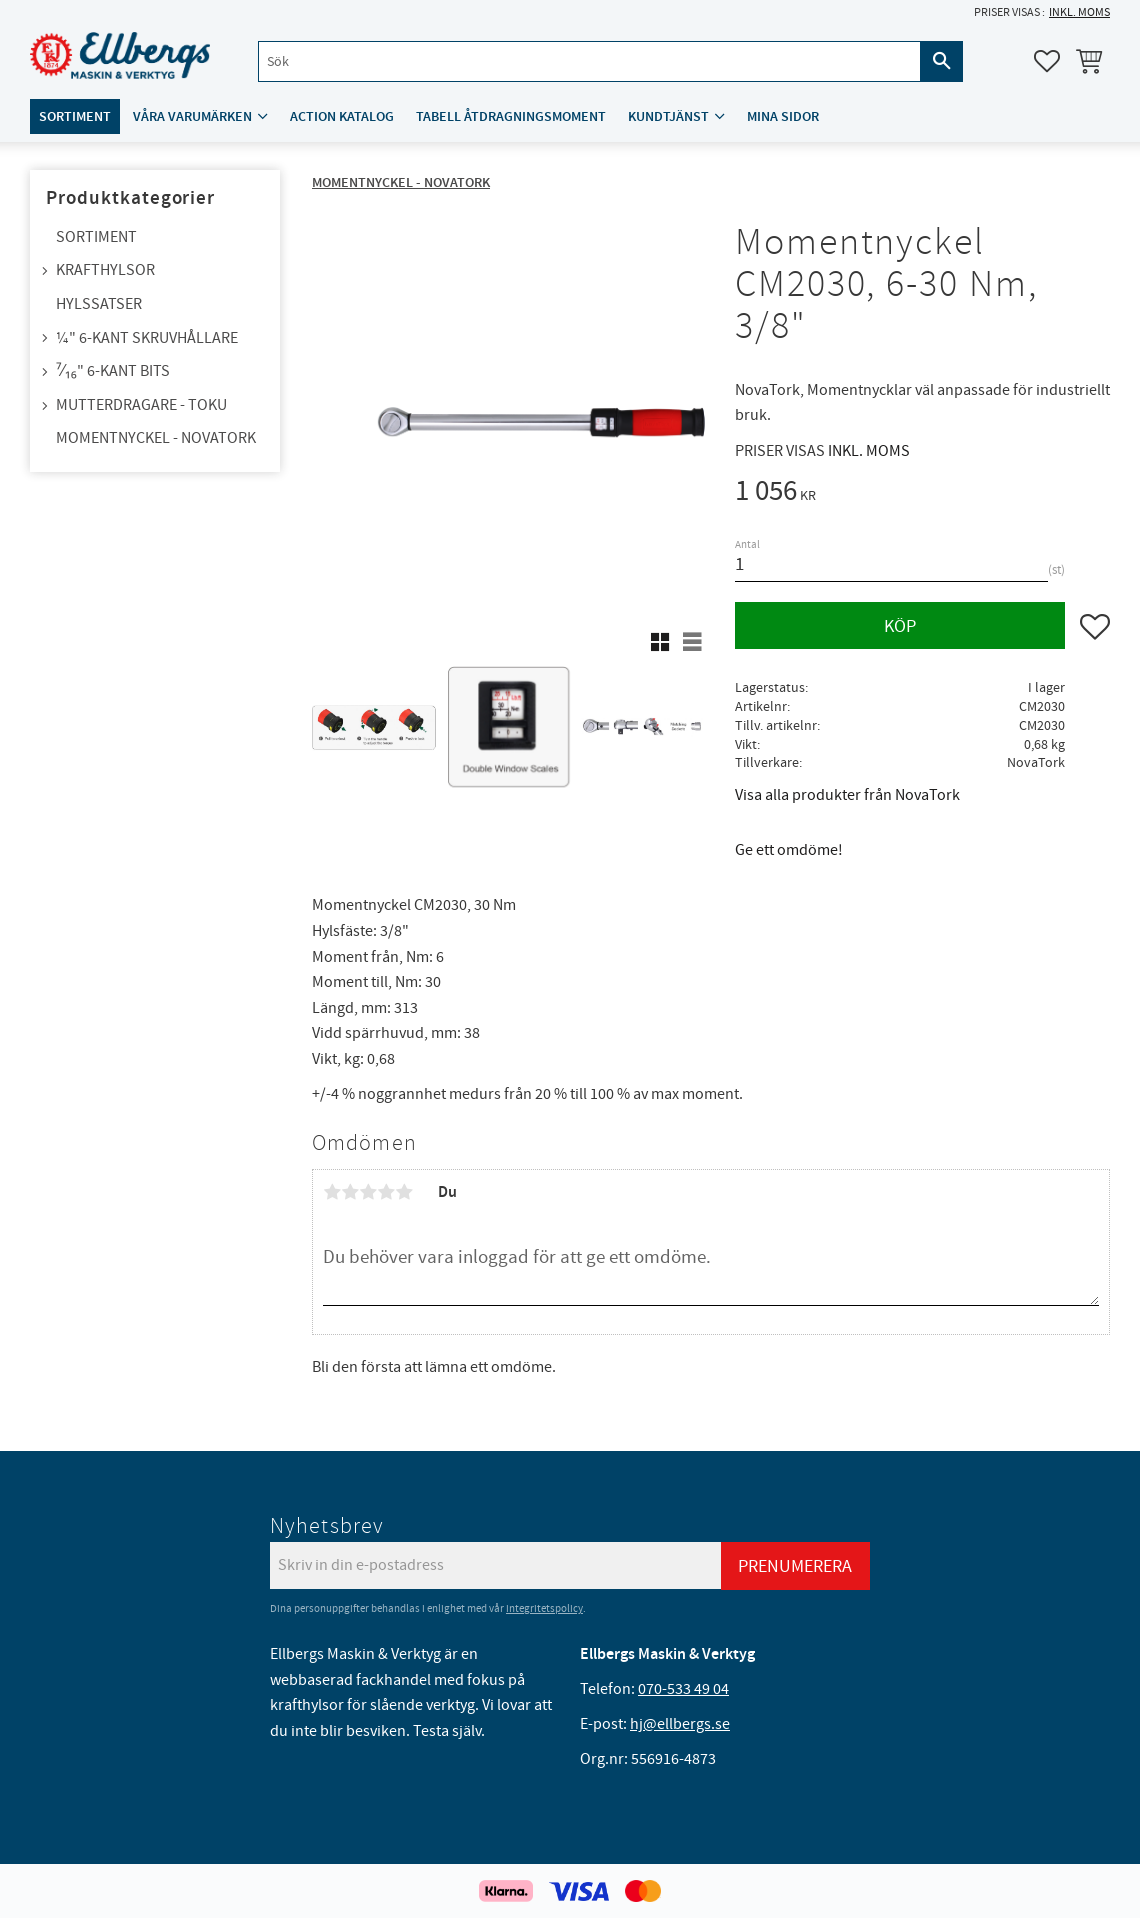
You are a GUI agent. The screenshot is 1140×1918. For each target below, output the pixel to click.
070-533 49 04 (683, 1689)
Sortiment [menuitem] (75, 116)
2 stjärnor (350, 1192)
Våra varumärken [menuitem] (192, 116)
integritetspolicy (544, 1608)
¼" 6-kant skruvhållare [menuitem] (147, 338)
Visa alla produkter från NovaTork (847, 795)
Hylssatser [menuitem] (99, 304)
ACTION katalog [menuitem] (342, 116)
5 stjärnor (404, 1192)
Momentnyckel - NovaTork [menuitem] (156, 438)
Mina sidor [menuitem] (783, 116)
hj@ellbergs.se (680, 1724)
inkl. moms (1079, 12)
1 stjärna (332, 1192)
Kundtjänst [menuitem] (668, 116)
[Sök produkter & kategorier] (589, 61)
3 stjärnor (368, 1192)
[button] (1047, 61)
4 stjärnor (386, 1192)
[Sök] (942, 61)
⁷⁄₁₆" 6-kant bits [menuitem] (113, 371)
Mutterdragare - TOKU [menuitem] (141, 405)
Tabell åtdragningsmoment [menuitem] (511, 116)
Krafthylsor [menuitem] (105, 270)
